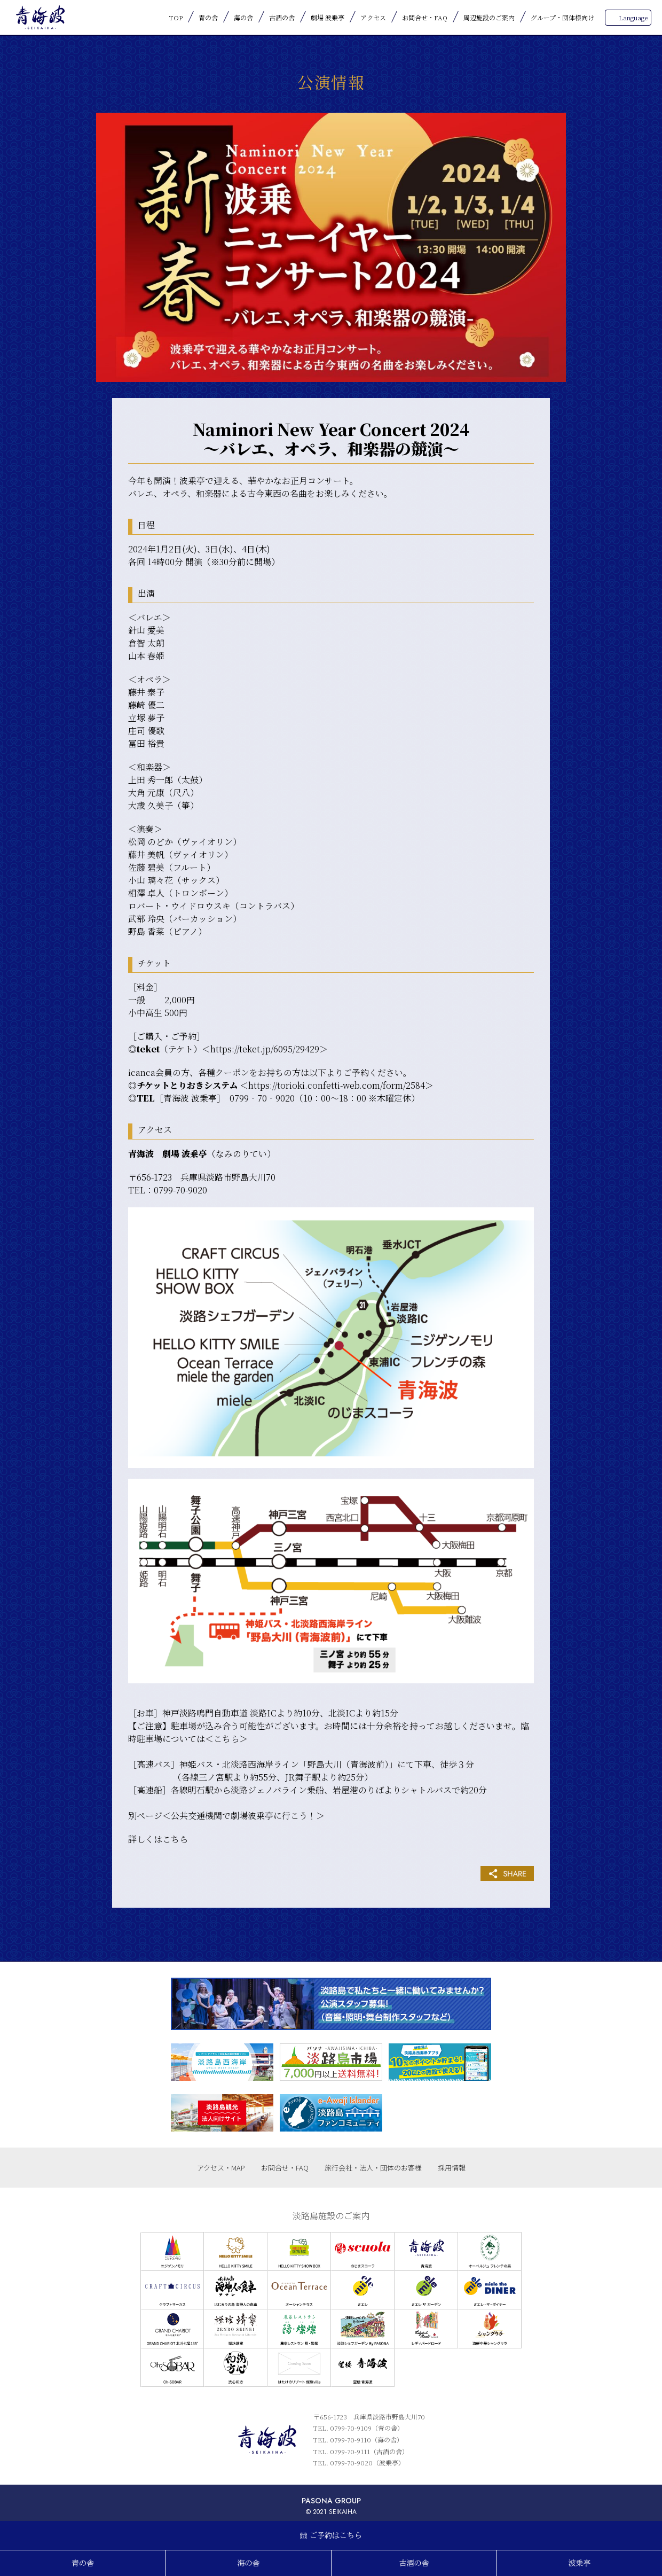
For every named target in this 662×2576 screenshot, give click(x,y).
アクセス (373, 17)
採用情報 (452, 2168)
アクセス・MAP (221, 2168)
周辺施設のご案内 (489, 17)
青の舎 (208, 17)
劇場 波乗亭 (327, 17)
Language (633, 17)
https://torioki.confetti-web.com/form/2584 (336, 1085)
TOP (176, 17)
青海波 (40, 17)
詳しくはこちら (158, 1839)
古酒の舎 (282, 17)
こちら (226, 1738)
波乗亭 (580, 2563)
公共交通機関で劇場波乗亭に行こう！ (243, 1815)
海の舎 (243, 17)
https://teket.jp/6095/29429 (264, 1049)
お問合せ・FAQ (424, 17)
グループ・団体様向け (562, 17)
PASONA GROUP (331, 2500)
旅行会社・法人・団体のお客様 (373, 2168)
